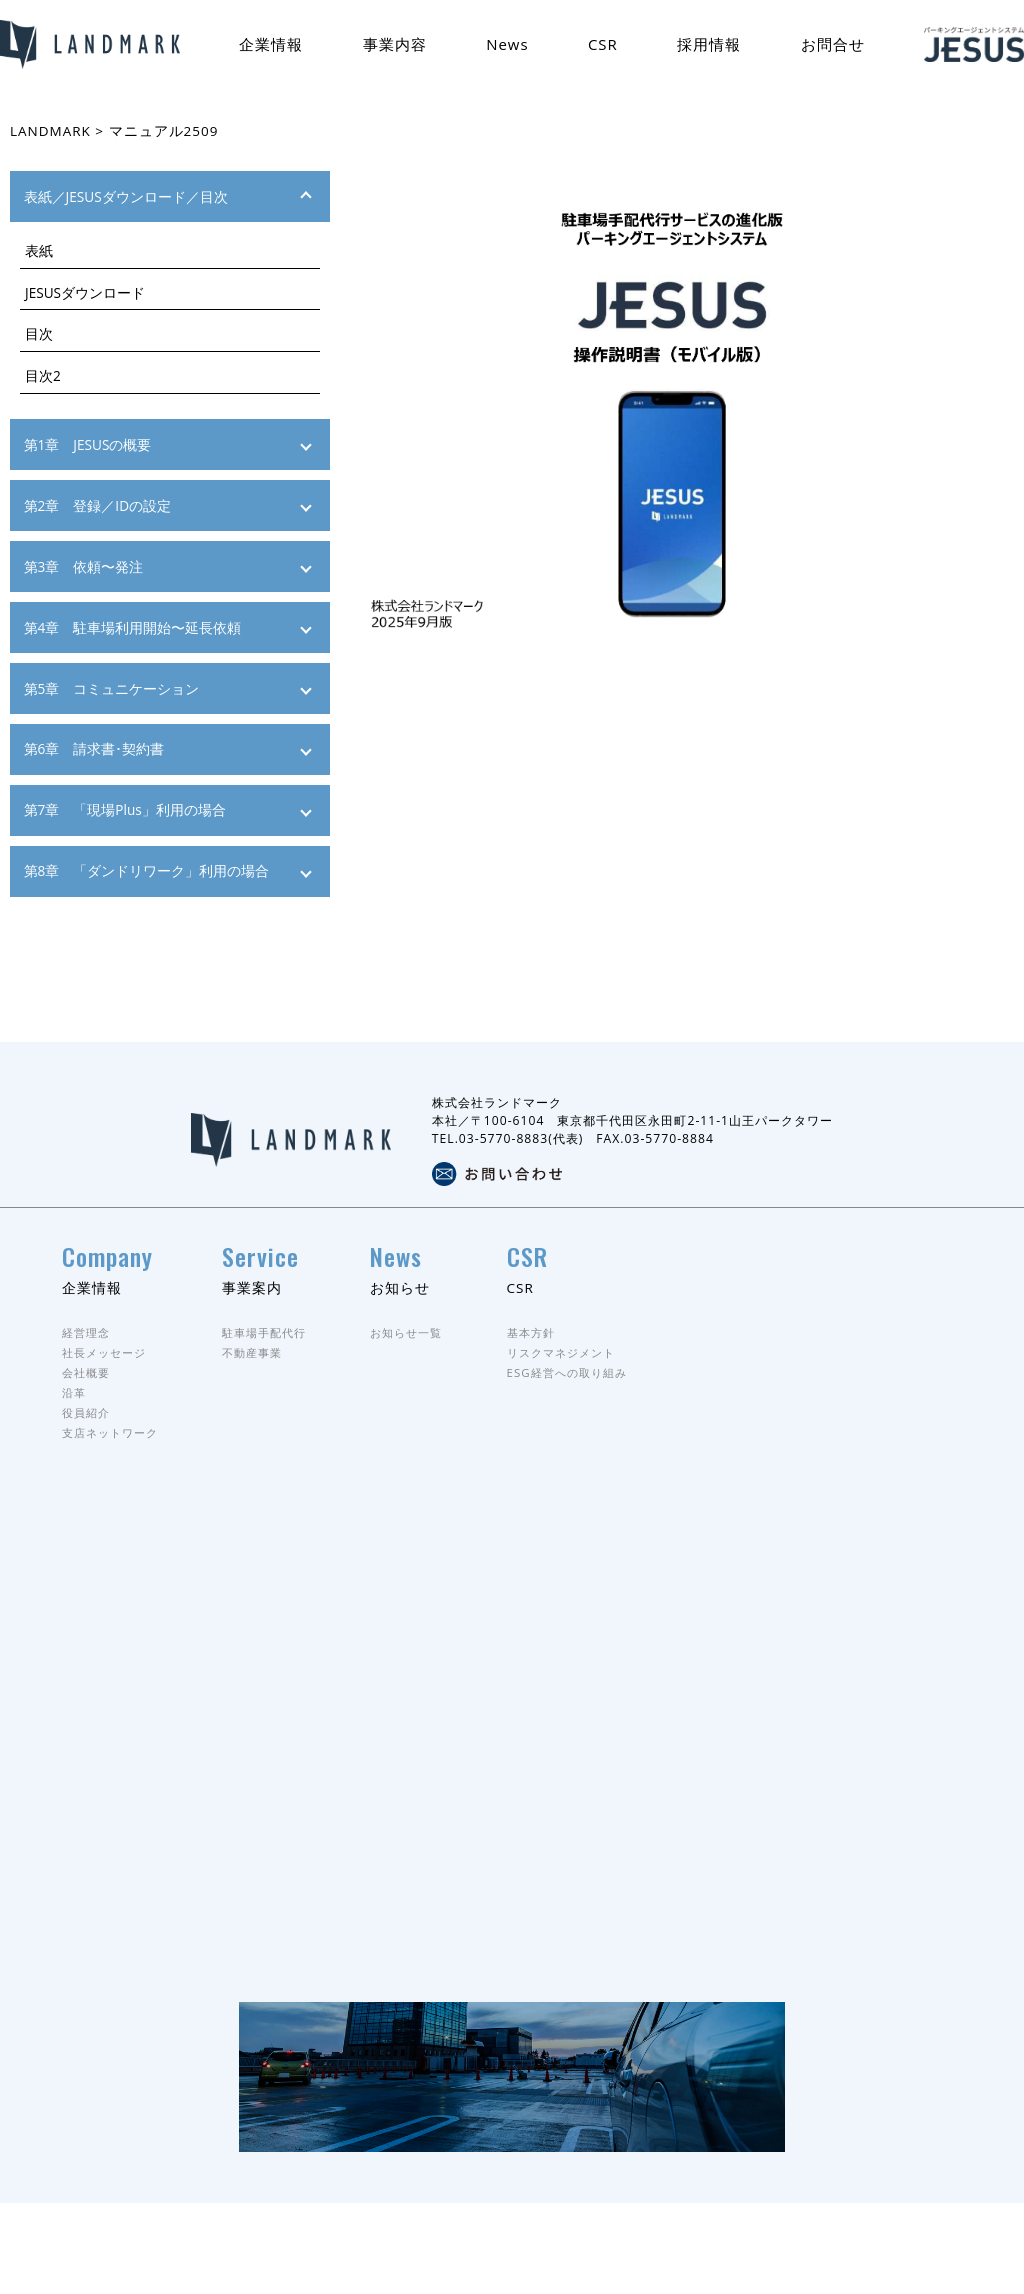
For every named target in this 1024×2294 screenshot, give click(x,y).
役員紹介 (88, 1464)
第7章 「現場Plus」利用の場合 (125, 809)
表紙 (39, 250)
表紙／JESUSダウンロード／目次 (126, 196)
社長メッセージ (107, 1404)
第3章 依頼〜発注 (84, 566)
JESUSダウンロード (85, 292)
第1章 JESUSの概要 (88, 444)
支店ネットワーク (114, 1485)
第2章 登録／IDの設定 (97, 505)
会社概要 (88, 1424)
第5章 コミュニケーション (112, 688)
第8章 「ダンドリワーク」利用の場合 (147, 870)
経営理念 (88, 1383)
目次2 (43, 375)
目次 (39, 334)
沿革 (75, 1444)
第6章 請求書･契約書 (94, 749)
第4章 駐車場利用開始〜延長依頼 (133, 627)
